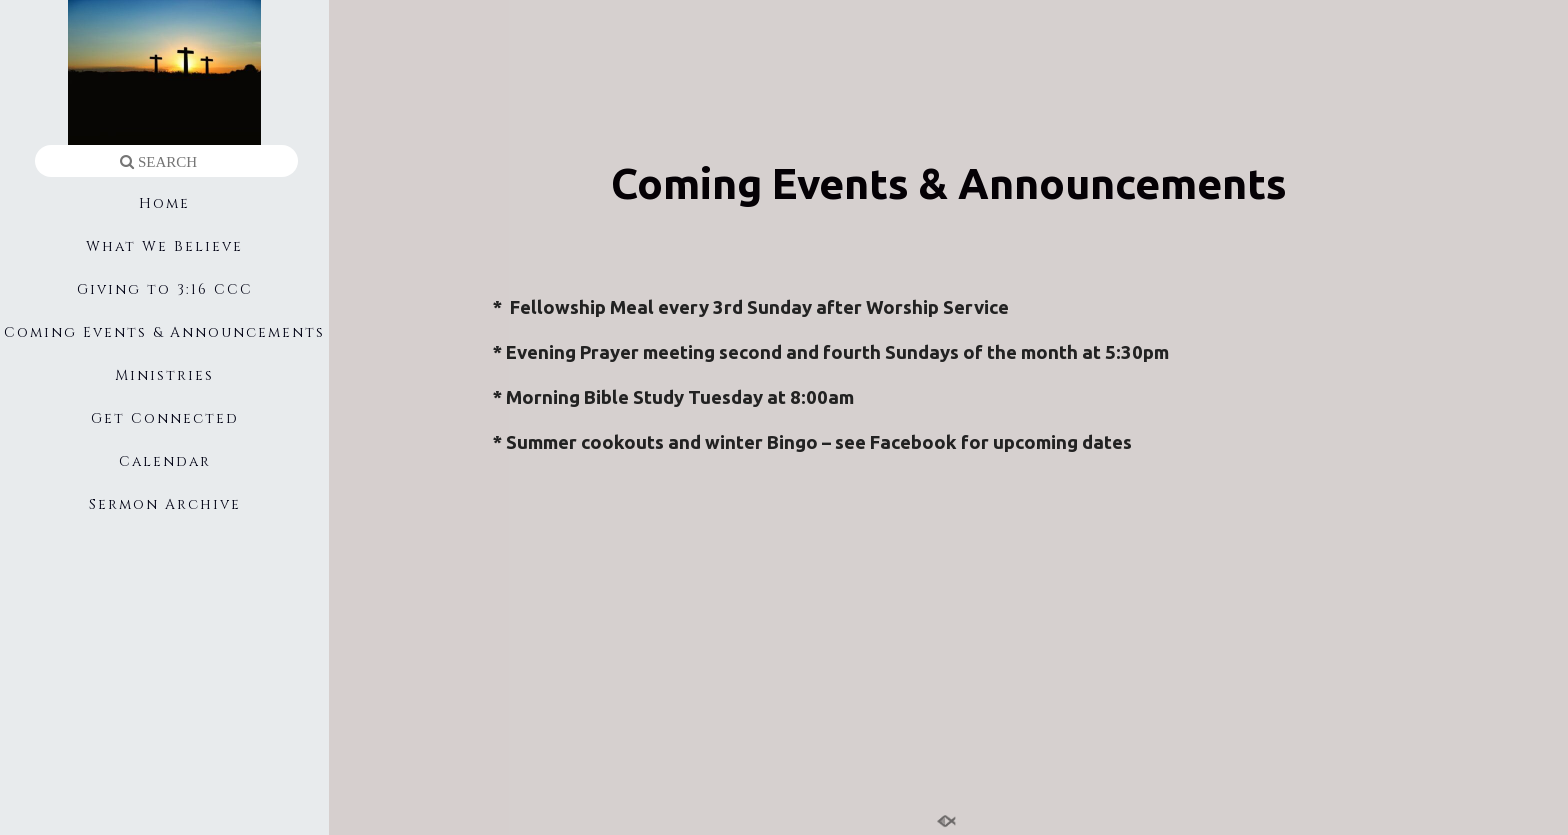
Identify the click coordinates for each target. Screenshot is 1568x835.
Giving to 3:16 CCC (165, 289)
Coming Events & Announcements (164, 332)
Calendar (165, 461)
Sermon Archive (165, 504)
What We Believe (164, 246)
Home (164, 203)
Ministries (164, 375)
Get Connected (165, 418)
